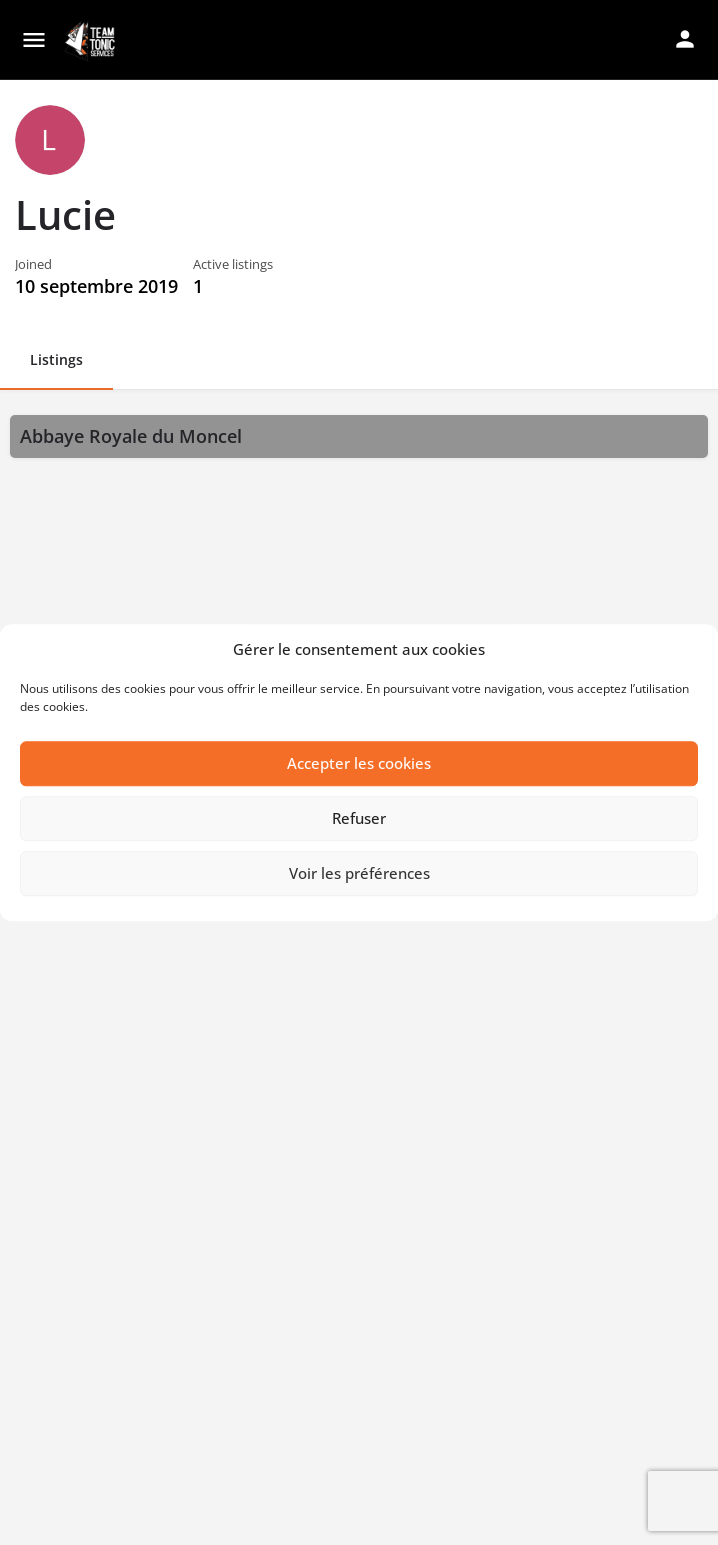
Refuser (359, 819)
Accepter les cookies (359, 764)
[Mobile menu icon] (34, 41)
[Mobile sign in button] (685, 39)
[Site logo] (91, 41)
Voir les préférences (359, 874)
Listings (56, 359)
